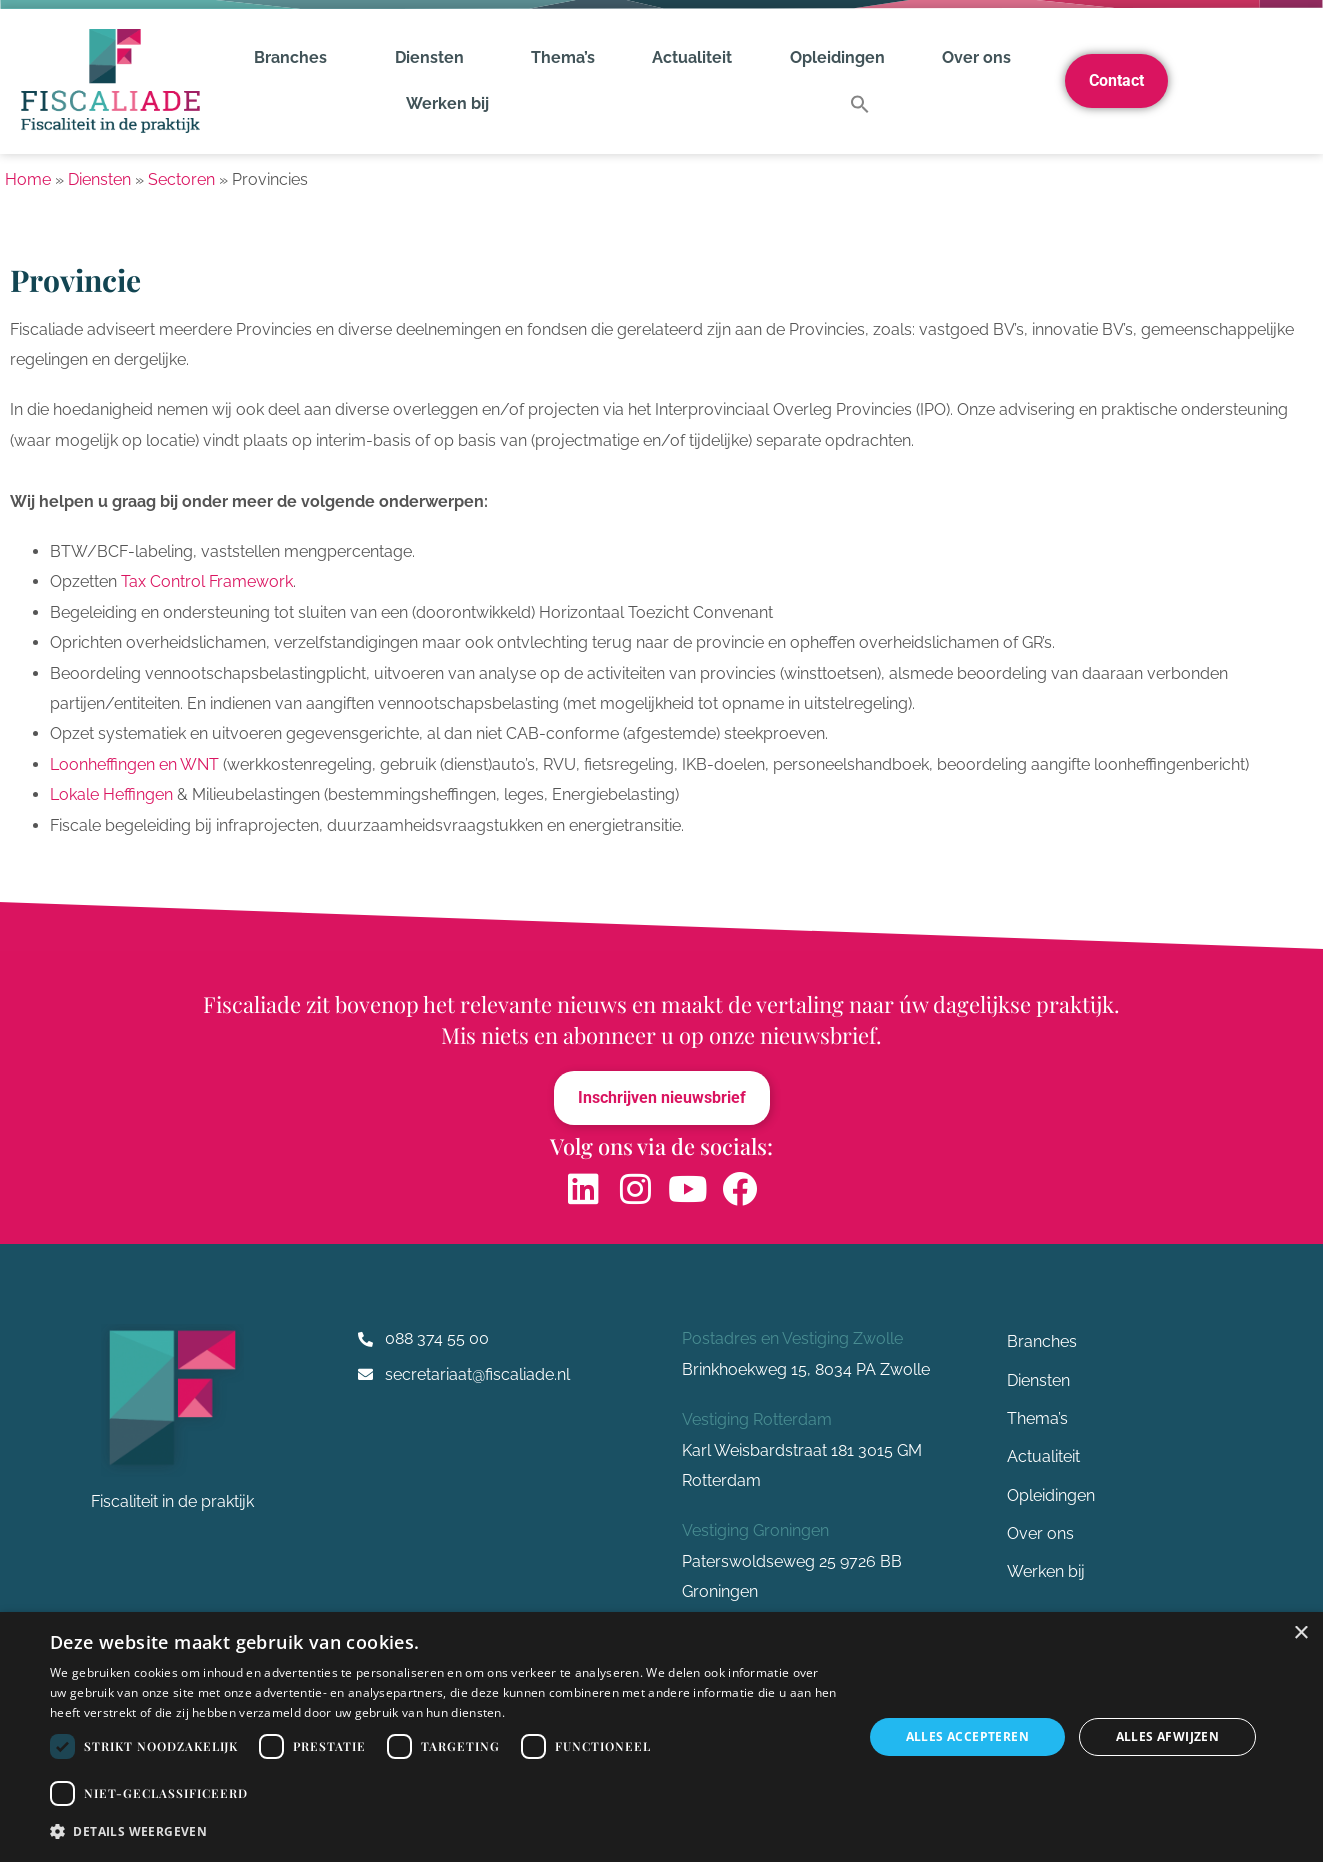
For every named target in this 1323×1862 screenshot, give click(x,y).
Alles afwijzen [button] (1168, 1736)
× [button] (1300, 1633)
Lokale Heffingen (111, 794)
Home (28, 179)
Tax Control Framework (207, 581)
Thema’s (563, 57)
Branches (295, 58)
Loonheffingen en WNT (134, 764)
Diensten (434, 58)
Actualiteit (692, 57)
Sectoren (181, 179)
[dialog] (661, 1737)
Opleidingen (837, 57)
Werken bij (447, 103)
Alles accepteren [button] (967, 1736)
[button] (859, 104)
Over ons (981, 58)
